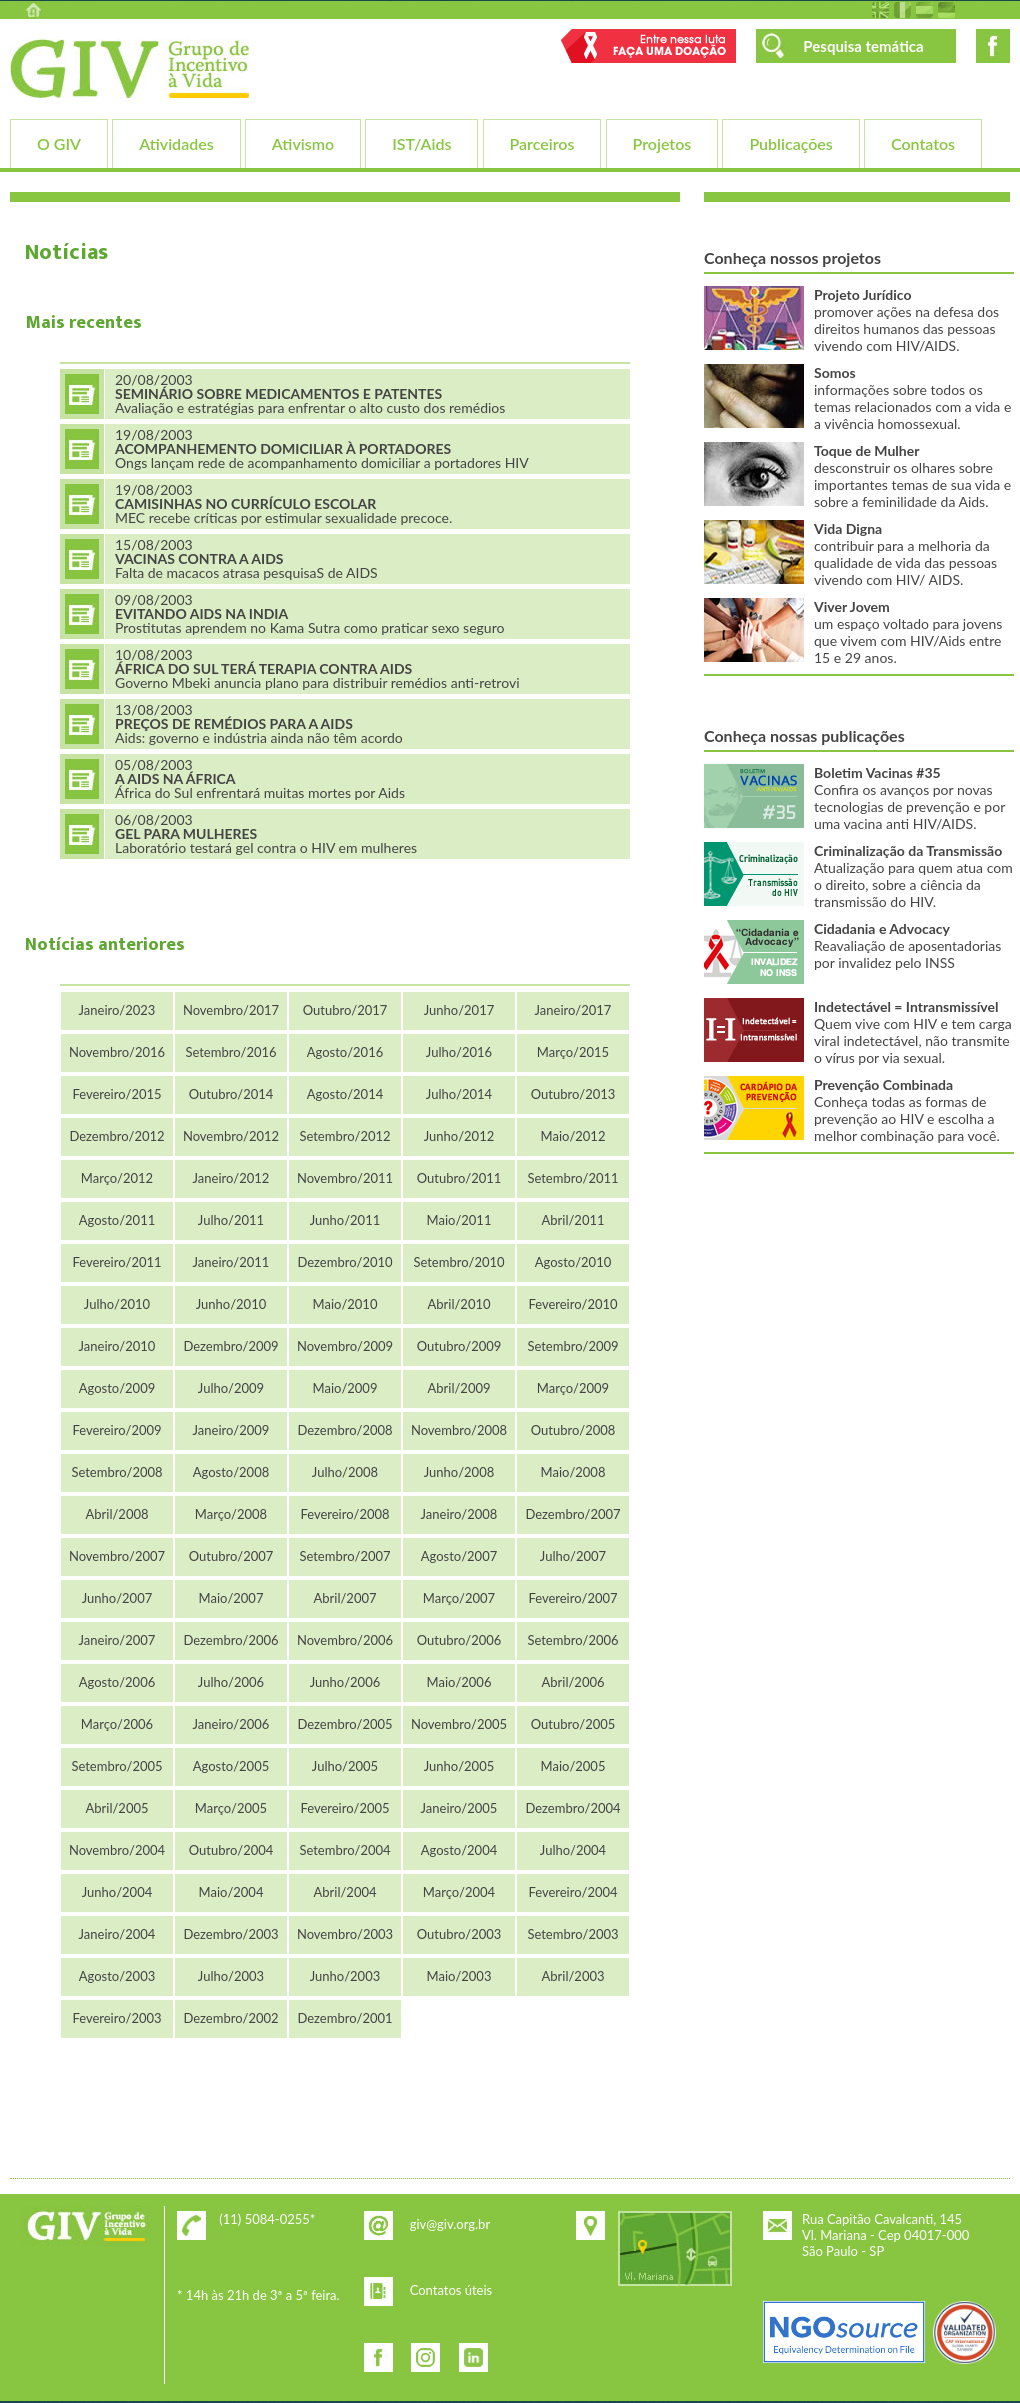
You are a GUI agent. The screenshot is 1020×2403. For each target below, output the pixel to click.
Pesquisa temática (863, 46)
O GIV (59, 143)
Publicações (790, 143)
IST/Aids (421, 143)
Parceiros (542, 143)
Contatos (923, 143)
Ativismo (303, 143)
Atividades (176, 143)
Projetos (662, 143)
